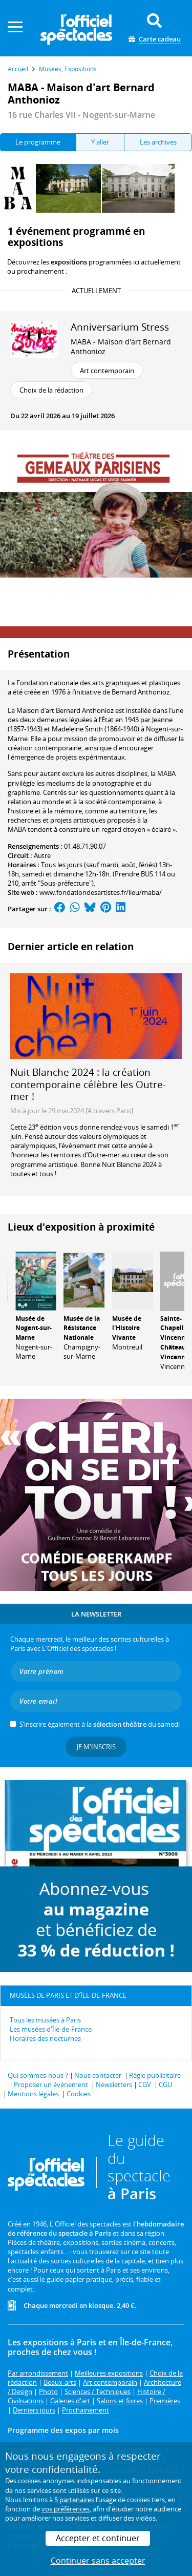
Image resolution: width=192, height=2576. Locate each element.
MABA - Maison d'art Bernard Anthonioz (121, 346)
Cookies (79, 2093)
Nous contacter (97, 2075)
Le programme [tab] (37, 142)
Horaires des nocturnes (45, 2038)
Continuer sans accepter (98, 2560)
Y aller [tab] (100, 142)
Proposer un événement (51, 2084)
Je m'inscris (96, 1746)
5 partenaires (74, 2499)
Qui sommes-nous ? (38, 2075)
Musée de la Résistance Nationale (81, 1328)
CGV (144, 2084)
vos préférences (65, 2508)
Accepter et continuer (98, 2538)
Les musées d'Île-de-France (51, 2029)
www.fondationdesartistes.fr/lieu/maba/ (100, 892)
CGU (165, 2084)
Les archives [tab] (158, 142)
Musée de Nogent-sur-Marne (33, 1328)
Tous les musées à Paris (45, 2020)
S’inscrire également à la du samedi (99, 1724)
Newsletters (114, 2084)
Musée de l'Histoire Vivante (126, 1328)
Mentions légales (33, 2093)
